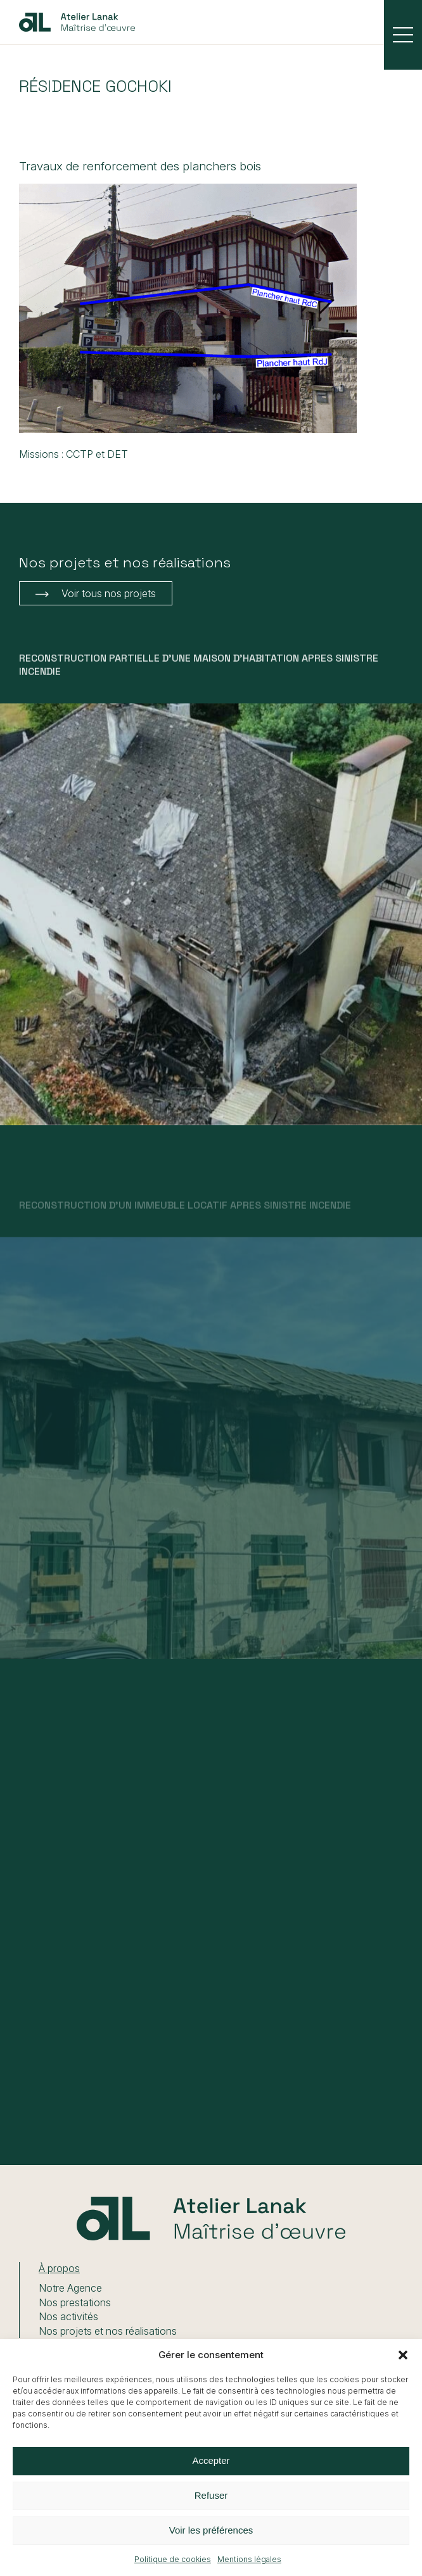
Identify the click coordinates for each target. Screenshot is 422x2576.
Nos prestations (75, 2302)
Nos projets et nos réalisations (108, 2331)
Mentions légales (249, 2559)
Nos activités (68, 2316)
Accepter (210, 2460)
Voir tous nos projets (108, 593)
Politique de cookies (172, 2559)
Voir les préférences (211, 2530)
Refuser (211, 2495)
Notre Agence (70, 2288)
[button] (403, 2355)
